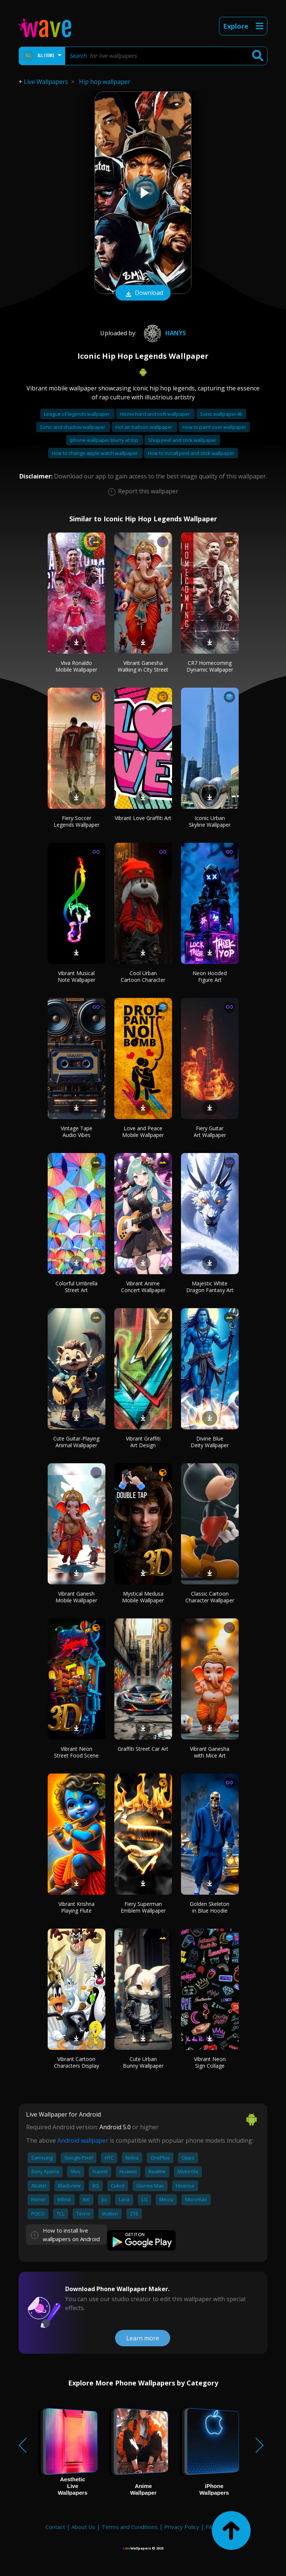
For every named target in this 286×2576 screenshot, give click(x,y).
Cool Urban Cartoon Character (143, 976)
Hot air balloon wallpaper (144, 427)
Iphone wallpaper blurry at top (104, 440)
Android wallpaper (82, 2140)
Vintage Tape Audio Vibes (76, 1131)
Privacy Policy (181, 2527)
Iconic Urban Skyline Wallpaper (210, 821)
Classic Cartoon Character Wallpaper (209, 1597)
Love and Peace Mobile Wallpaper (143, 1131)
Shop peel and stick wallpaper (182, 440)
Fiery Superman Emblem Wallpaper (143, 1907)
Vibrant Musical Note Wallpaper (76, 976)
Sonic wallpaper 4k (221, 414)
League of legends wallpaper (77, 414)
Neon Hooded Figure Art (210, 976)
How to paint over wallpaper (214, 427)
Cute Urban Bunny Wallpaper (143, 2062)
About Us (83, 2527)
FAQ (211, 2527)
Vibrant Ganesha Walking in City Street (143, 666)
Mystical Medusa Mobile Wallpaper (143, 1597)
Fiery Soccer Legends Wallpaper (76, 821)
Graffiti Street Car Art (143, 1748)
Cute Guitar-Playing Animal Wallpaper (76, 1442)
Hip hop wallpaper (104, 82)
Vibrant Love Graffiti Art (143, 818)
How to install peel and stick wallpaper (191, 453)
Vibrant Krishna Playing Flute (76, 1907)
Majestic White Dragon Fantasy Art (209, 1287)
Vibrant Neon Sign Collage (210, 2062)
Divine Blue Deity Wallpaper (210, 1442)
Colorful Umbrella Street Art (76, 1287)
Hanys (164, 333)
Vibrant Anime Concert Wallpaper (143, 1287)
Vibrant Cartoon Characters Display (76, 2062)
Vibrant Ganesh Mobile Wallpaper (76, 1597)
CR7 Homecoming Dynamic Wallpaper (210, 666)
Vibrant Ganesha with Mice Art (209, 1752)
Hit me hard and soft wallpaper (155, 414)
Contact (55, 2527)
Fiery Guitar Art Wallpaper (210, 1131)
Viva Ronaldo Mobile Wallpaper (76, 666)
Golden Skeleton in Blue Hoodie (209, 1907)
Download (143, 293)
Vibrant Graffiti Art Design (143, 1442)
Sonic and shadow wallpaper (73, 427)
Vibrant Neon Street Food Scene (76, 1752)
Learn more (142, 2338)
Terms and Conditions (130, 2527)
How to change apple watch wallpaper (95, 453)
